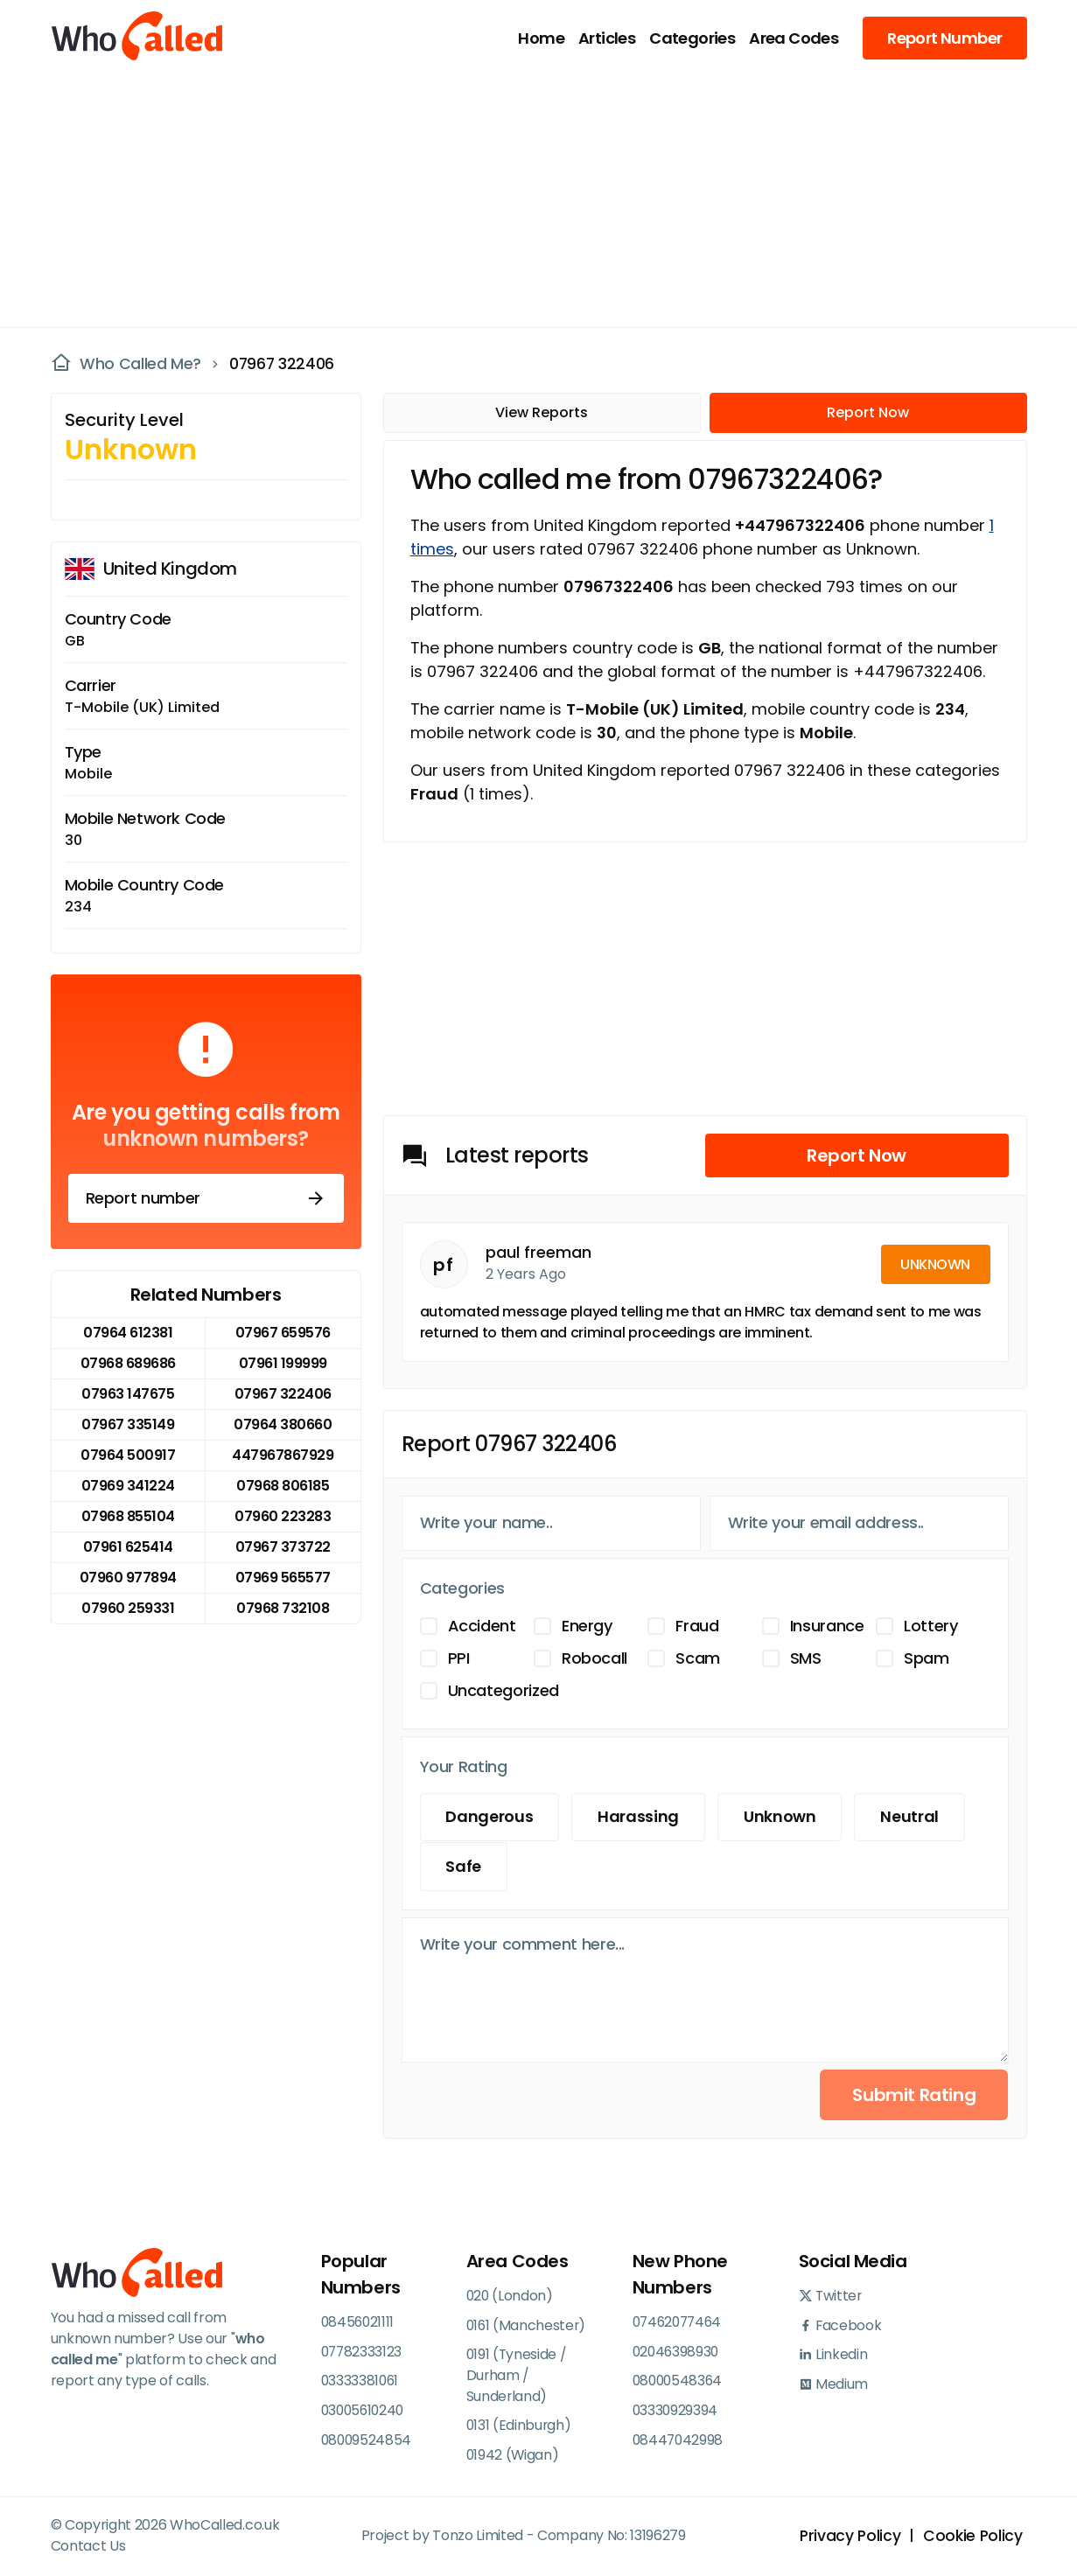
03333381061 (361, 2381)
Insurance (827, 1626)
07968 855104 (128, 1516)
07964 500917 (127, 1455)
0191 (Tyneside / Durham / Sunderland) (517, 2376)
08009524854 (367, 2441)
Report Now (868, 412)
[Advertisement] (528, 197)
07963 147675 (127, 1394)
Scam (697, 1658)
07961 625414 (128, 1547)
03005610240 (365, 2411)
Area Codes (793, 38)
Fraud (696, 1626)
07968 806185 (282, 1486)
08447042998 (679, 2441)
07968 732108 (282, 1608)
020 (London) (510, 2296)
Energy (587, 1626)
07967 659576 (283, 1333)
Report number (206, 1198)
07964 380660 (283, 1424)
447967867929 (282, 1455)
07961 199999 (283, 1363)
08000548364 (679, 2381)
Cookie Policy (971, 2538)
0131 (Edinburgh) (519, 2427)
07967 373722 (283, 1547)
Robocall (594, 1658)
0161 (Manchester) (527, 2325)
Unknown (784, 1817)
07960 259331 (127, 1608)
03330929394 (676, 2411)
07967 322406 (282, 364)
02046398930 (677, 2352)
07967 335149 (127, 1424)
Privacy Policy (847, 2538)
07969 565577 (283, 1577)
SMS (806, 1658)
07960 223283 (282, 1516)
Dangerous (491, 1817)
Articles (606, 38)
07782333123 (362, 2352)
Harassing (641, 1817)
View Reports (541, 412)
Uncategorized (503, 1690)
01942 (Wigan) (513, 2457)
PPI (459, 1658)
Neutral (916, 1817)
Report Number (944, 38)
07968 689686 (128, 1363)
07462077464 (680, 2322)
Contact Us (88, 2548)
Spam (926, 1658)
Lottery (930, 1626)
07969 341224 (128, 1486)
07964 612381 (127, 1333)
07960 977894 (128, 1577)
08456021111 (358, 2322)
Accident (482, 1626)
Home (541, 38)
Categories (692, 38)
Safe (465, 1867)
